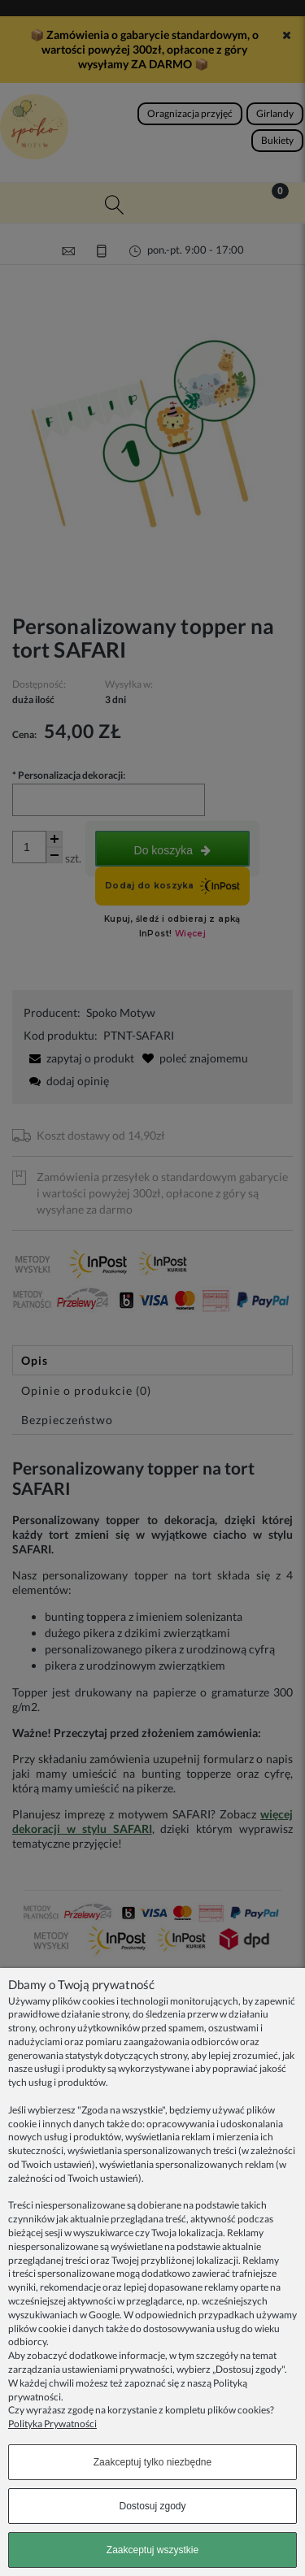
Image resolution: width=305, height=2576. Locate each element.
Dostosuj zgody (152, 2506)
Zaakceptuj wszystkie (152, 2550)
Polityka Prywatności (52, 2423)
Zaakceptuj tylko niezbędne (152, 2462)
